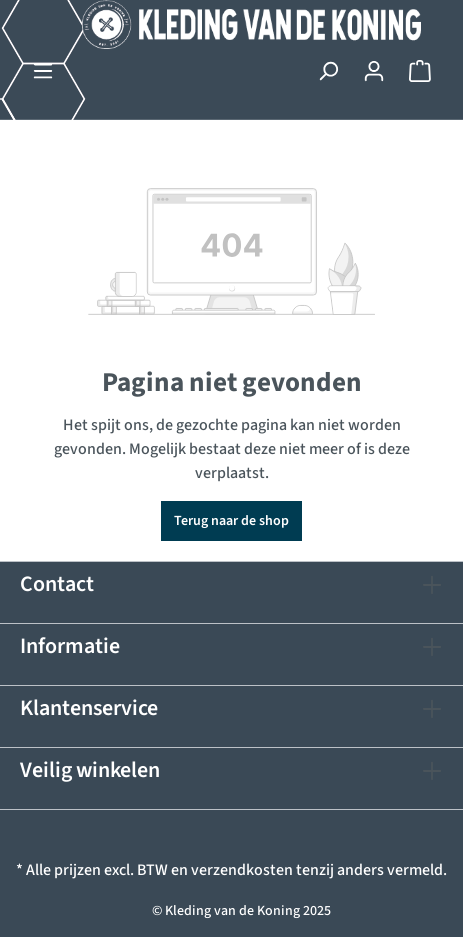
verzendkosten (242, 870)
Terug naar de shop (231, 521)
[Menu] (43, 71)
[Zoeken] (328, 71)
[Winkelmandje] (420, 71)
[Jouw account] (374, 71)
